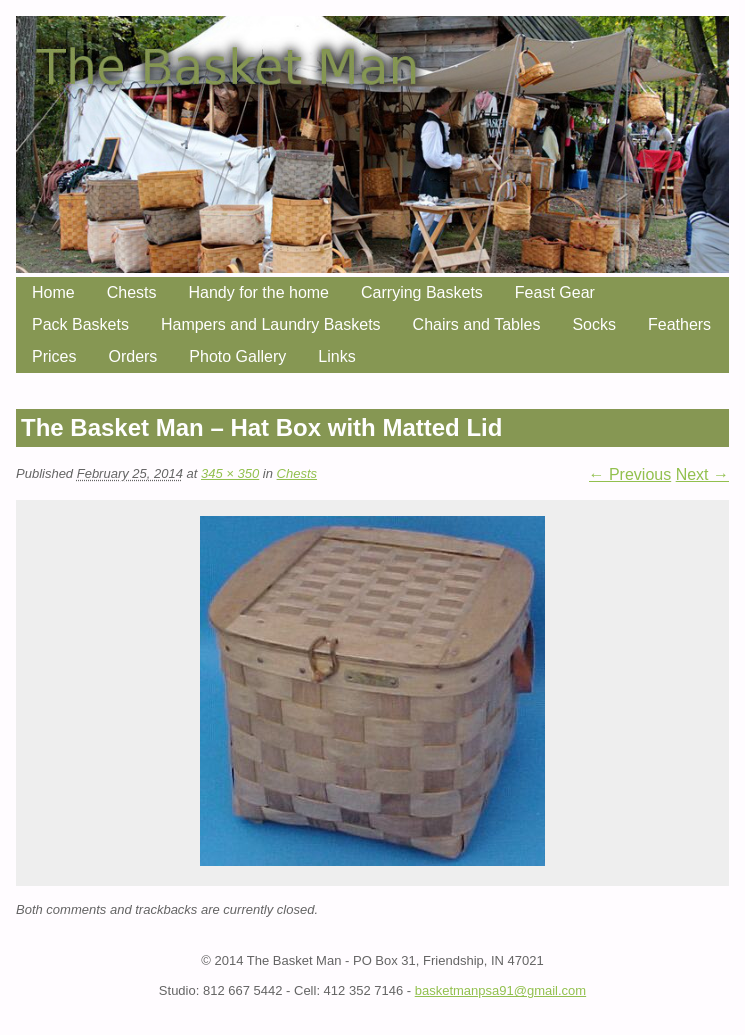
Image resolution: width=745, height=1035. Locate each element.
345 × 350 (230, 473)
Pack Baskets (80, 324)
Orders (132, 356)
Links (336, 356)
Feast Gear (555, 292)
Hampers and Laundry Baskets (271, 324)
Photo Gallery (237, 356)
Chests (132, 292)
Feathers (679, 324)
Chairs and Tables (477, 324)
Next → (702, 474)
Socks (594, 324)
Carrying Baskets (422, 292)
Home (53, 292)
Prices (54, 356)
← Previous (630, 474)
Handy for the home (258, 292)
